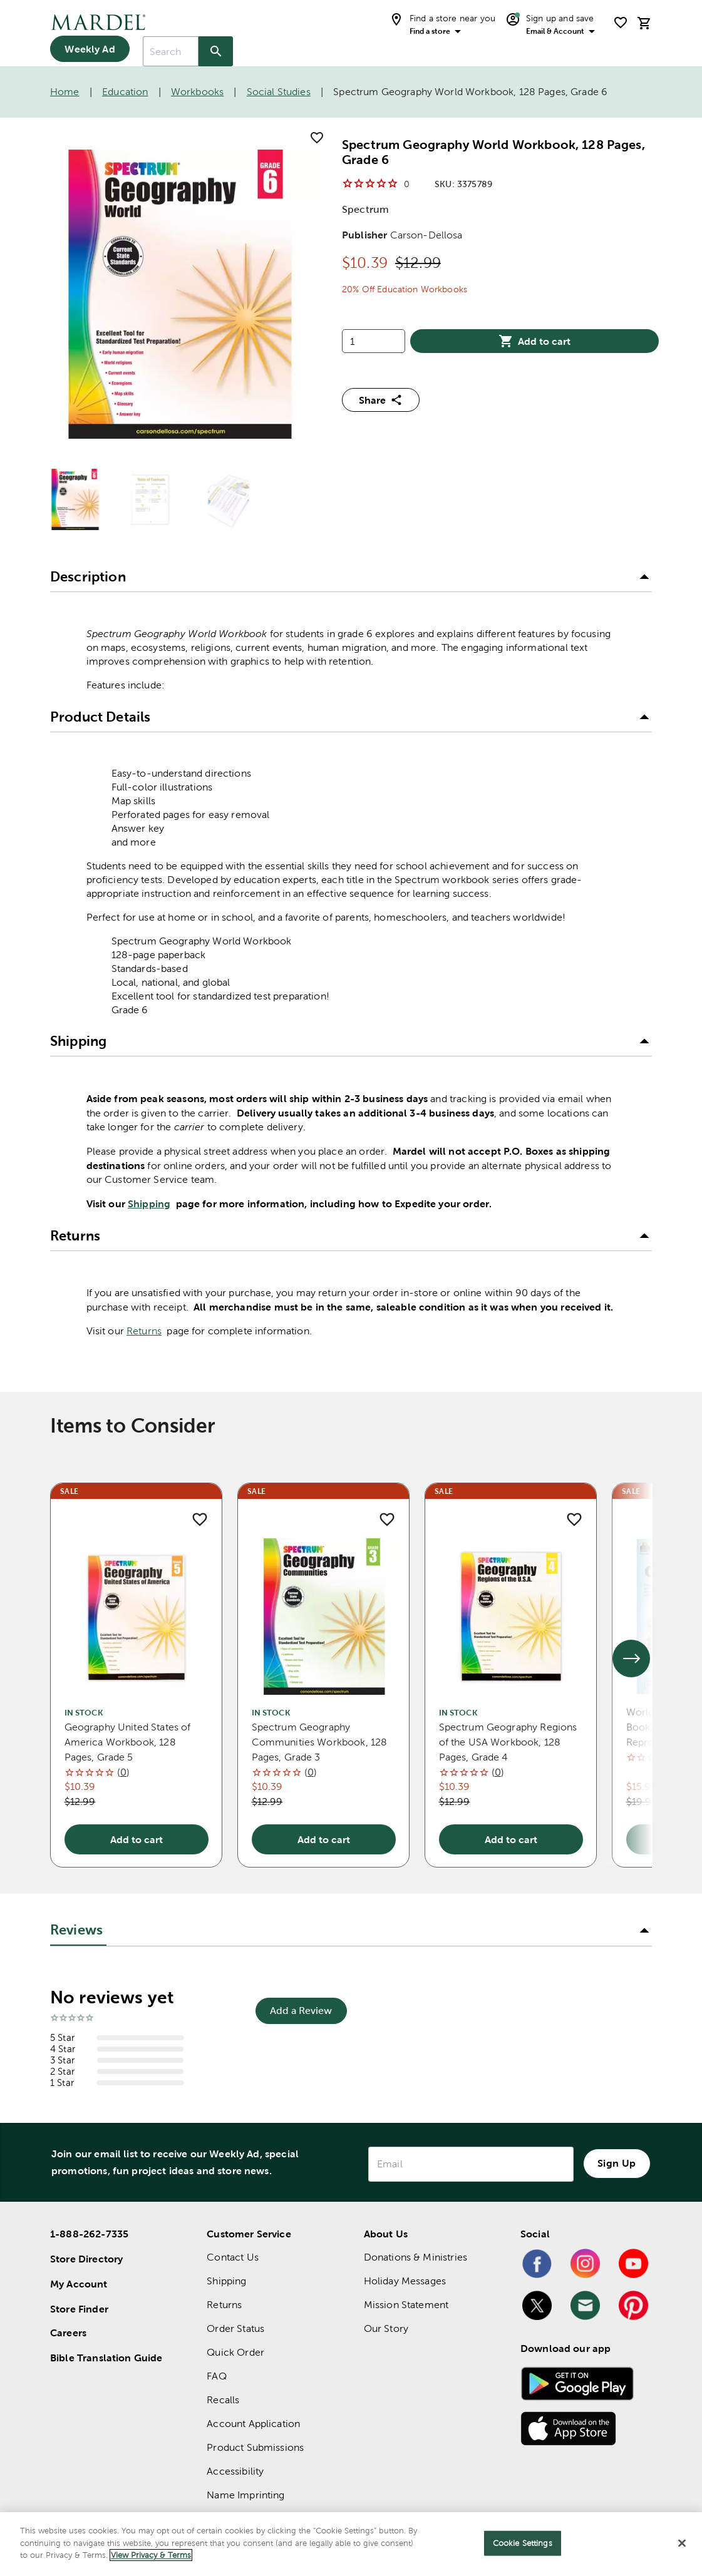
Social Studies (279, 91)
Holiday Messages (405, 2281)
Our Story (386, 2328)
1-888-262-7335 (89, 2233)
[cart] (644, 23)
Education (125, 91)
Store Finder (79, 2308)
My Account (79, 2283)
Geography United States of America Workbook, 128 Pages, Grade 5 (128, 1742)
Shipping (149, 1203)
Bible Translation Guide (106, 2357)
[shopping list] (620, 22)
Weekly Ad (90, 48)
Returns (144, 1331)
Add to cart (534, 341)
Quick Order (235, 2352)
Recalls (223, 2400)
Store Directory (86, 2258)
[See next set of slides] (631, 1658)
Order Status (235, 2328)
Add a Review (301, 2010)
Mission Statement (406, 2304)
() (123, 1772)
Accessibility (235, 2471)
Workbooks (197, 91)
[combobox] (171, 51)
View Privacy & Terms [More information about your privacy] (151, 2555)
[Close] (682, 2543)
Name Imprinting (245, 2495)
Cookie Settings (522, 2543)
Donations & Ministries (415, 2257)
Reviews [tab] (76, 1930)
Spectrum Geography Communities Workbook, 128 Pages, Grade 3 (320, 1742)
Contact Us (233, 2257)
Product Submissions (255, 2447)
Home (65, 91)
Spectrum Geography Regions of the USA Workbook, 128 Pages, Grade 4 (508, 1742)
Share (381, 400)
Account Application (253, 2423)
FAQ (216, 2376)
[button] (351, 577)
